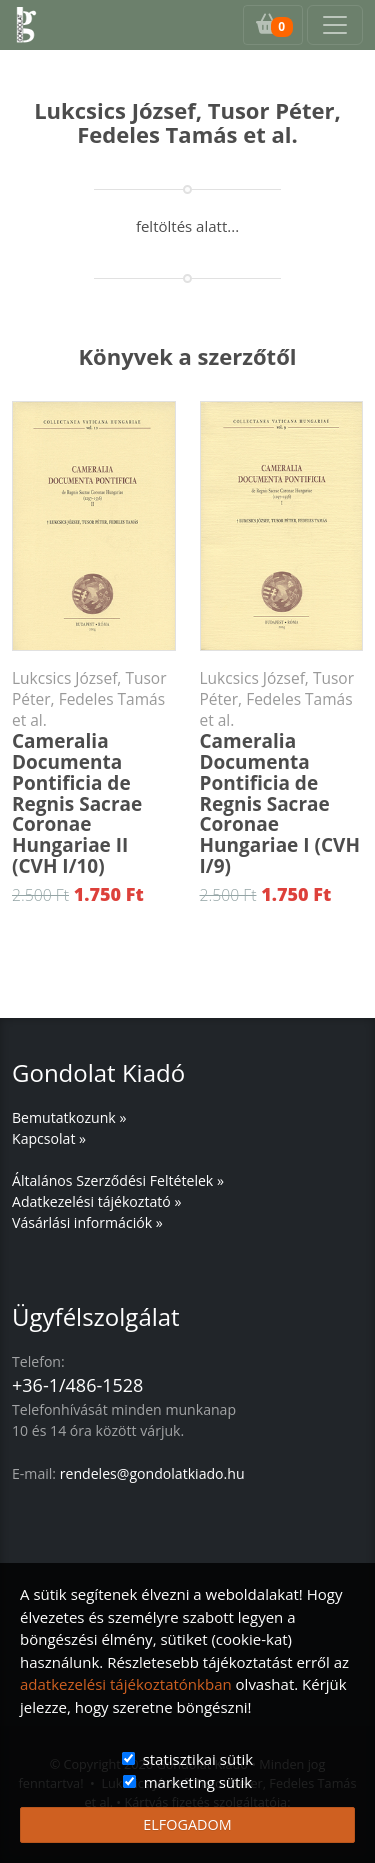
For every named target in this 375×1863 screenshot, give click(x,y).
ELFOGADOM (187, 1824)
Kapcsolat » (49, 1138)
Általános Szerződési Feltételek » (118, 1180)
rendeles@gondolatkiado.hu (152, 1473)
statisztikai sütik (198, 1759)
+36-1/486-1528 (77, 1385)
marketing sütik (198, 1782)
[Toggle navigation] (335, 25)
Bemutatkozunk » (69, 1117)
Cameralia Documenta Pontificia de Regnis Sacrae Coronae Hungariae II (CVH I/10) (94, 773)
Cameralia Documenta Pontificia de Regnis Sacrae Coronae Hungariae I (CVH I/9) (282, 773)
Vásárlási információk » (87, 1222)
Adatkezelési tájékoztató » (96, 1201)
